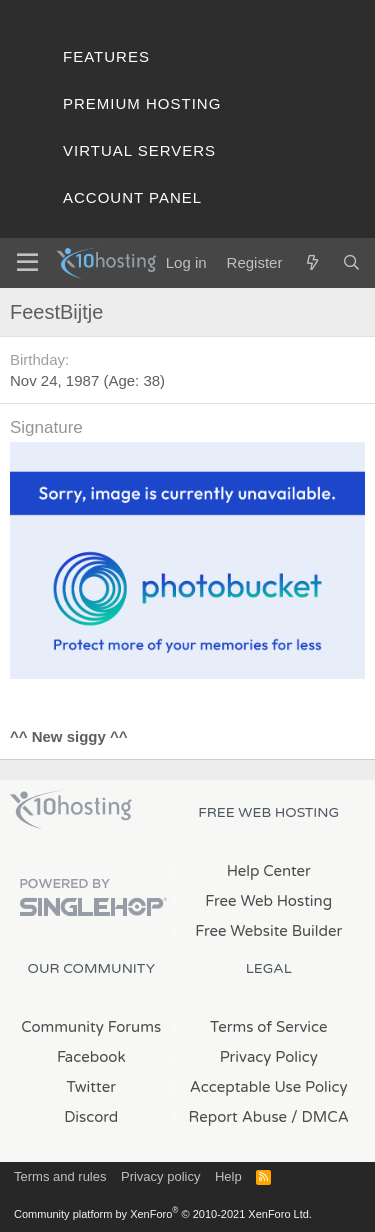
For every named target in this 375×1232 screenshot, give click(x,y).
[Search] (351, 262)
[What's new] (311, 262)
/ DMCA (320, 1117)
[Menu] (27, 263)
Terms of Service (269, 1027)
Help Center (269, 871)
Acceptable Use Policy (269, 1087)
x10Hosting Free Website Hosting (71, 810)
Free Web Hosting (268, 901)
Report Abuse (238, 1117)
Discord (91, 1117)
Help (228, 1176)
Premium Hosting (142, 103)
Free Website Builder (268, 931)
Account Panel (132, 197)
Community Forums (91, 1027)
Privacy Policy (269, 1057)
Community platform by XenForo (163, 1214)
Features (106, 56)
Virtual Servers (139, 150)
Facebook (91, 1057)
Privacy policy (160, 1176)
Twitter (91, 1087)
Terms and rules (60, 1176)
